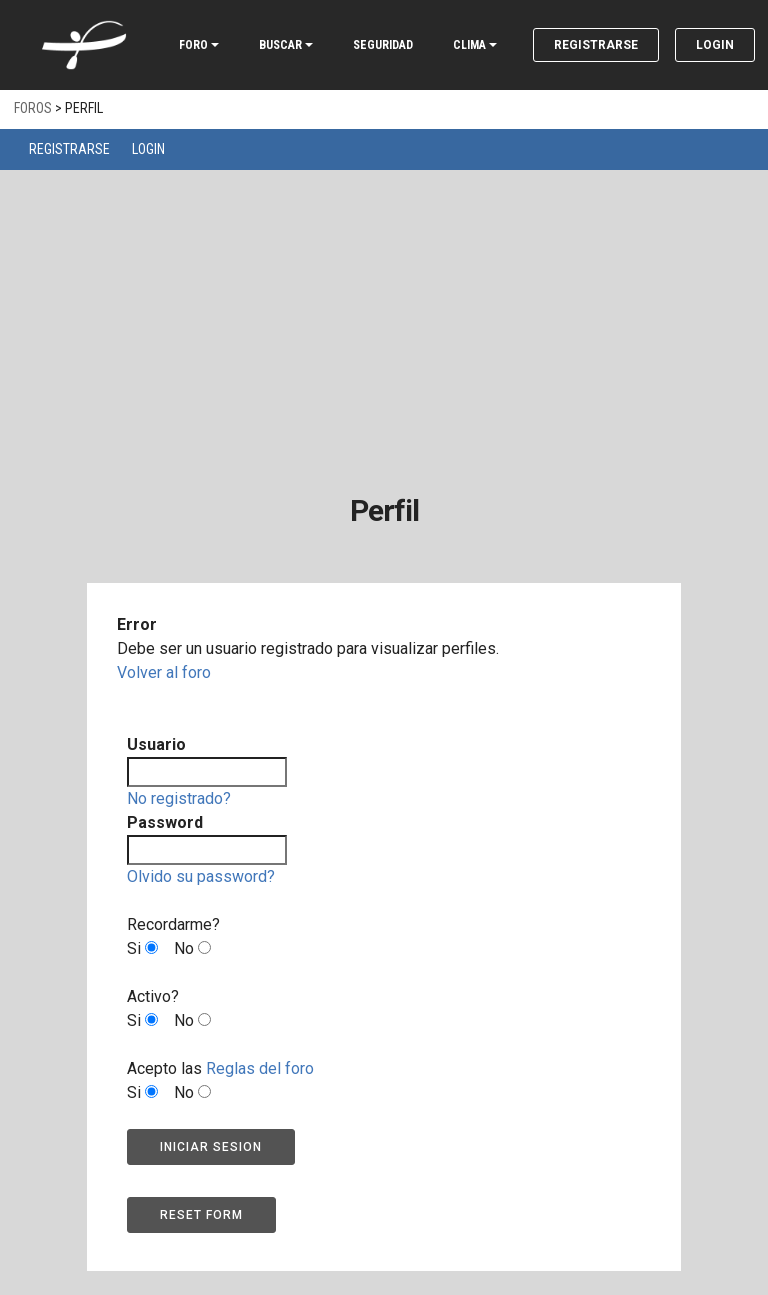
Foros (33, 108)
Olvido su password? (201, 876)
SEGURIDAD (383, 45)
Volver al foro (164, 672)
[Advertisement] (384, 320)
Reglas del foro (260, 1068)
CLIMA (469, 45)
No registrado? (179, 798)
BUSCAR (280, 45)
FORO (193, 45)
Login (715, 45)
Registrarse (596, 45)
